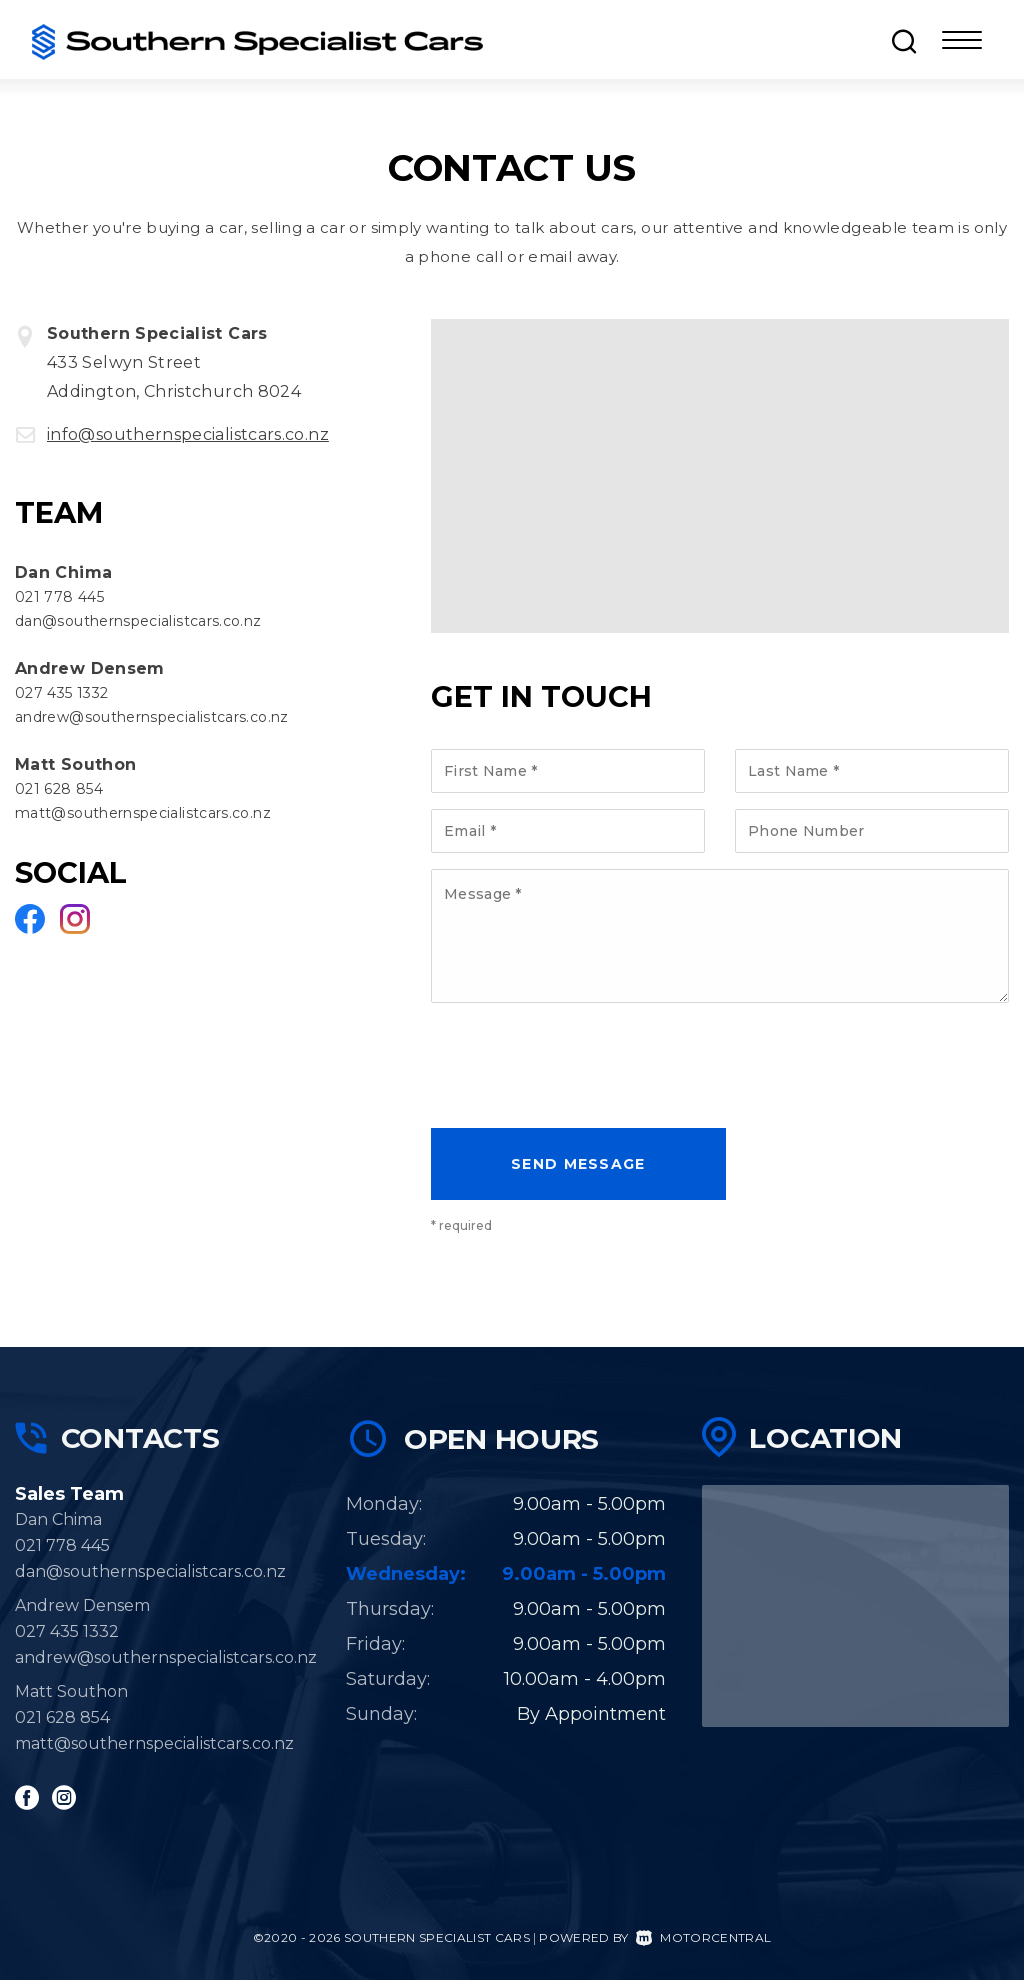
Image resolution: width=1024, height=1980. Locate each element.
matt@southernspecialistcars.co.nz (143, 813)
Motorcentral (703, 1937)
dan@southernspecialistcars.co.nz (138, 621)
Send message (578, 1164)
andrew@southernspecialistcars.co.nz (152, 717)
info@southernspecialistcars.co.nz (188, 434)
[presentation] (583, 1070)
